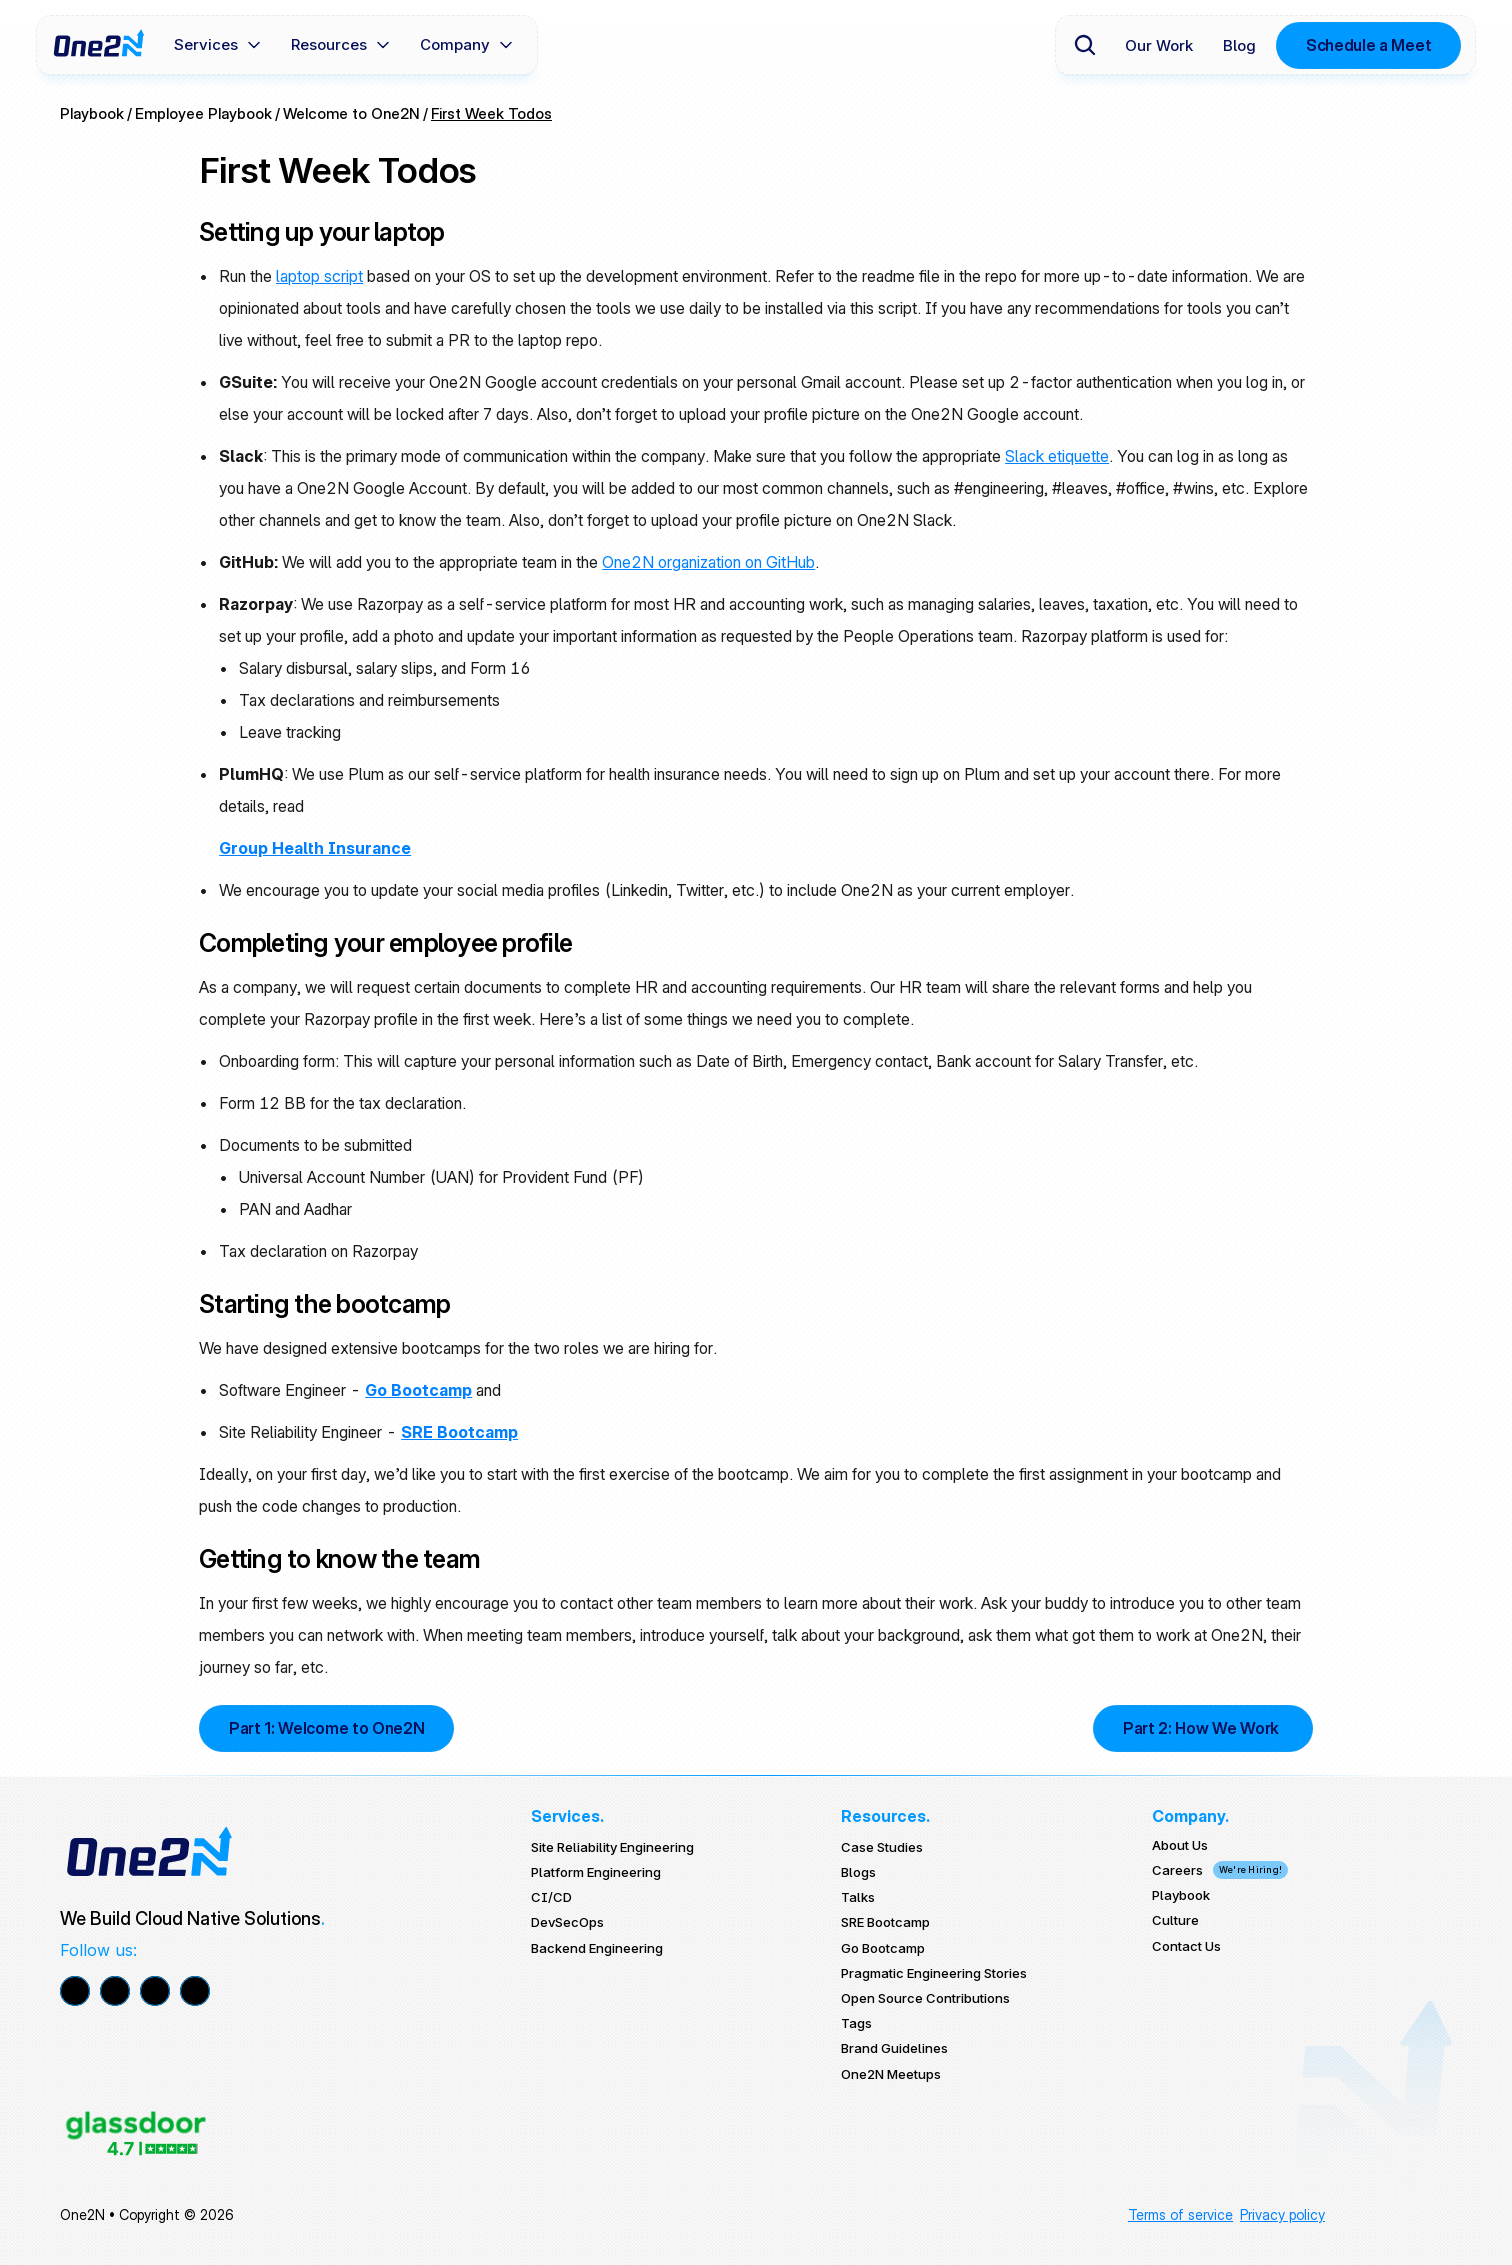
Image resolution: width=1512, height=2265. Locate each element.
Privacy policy (1282, 2214)
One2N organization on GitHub (708, 562)
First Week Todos (491, 113)
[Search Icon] (1085, 45)
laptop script (319, 276)
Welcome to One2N (351, 113)
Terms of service (1180, 2214)
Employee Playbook (203, 113)
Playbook (92, 113)
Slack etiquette (1057, 456)
